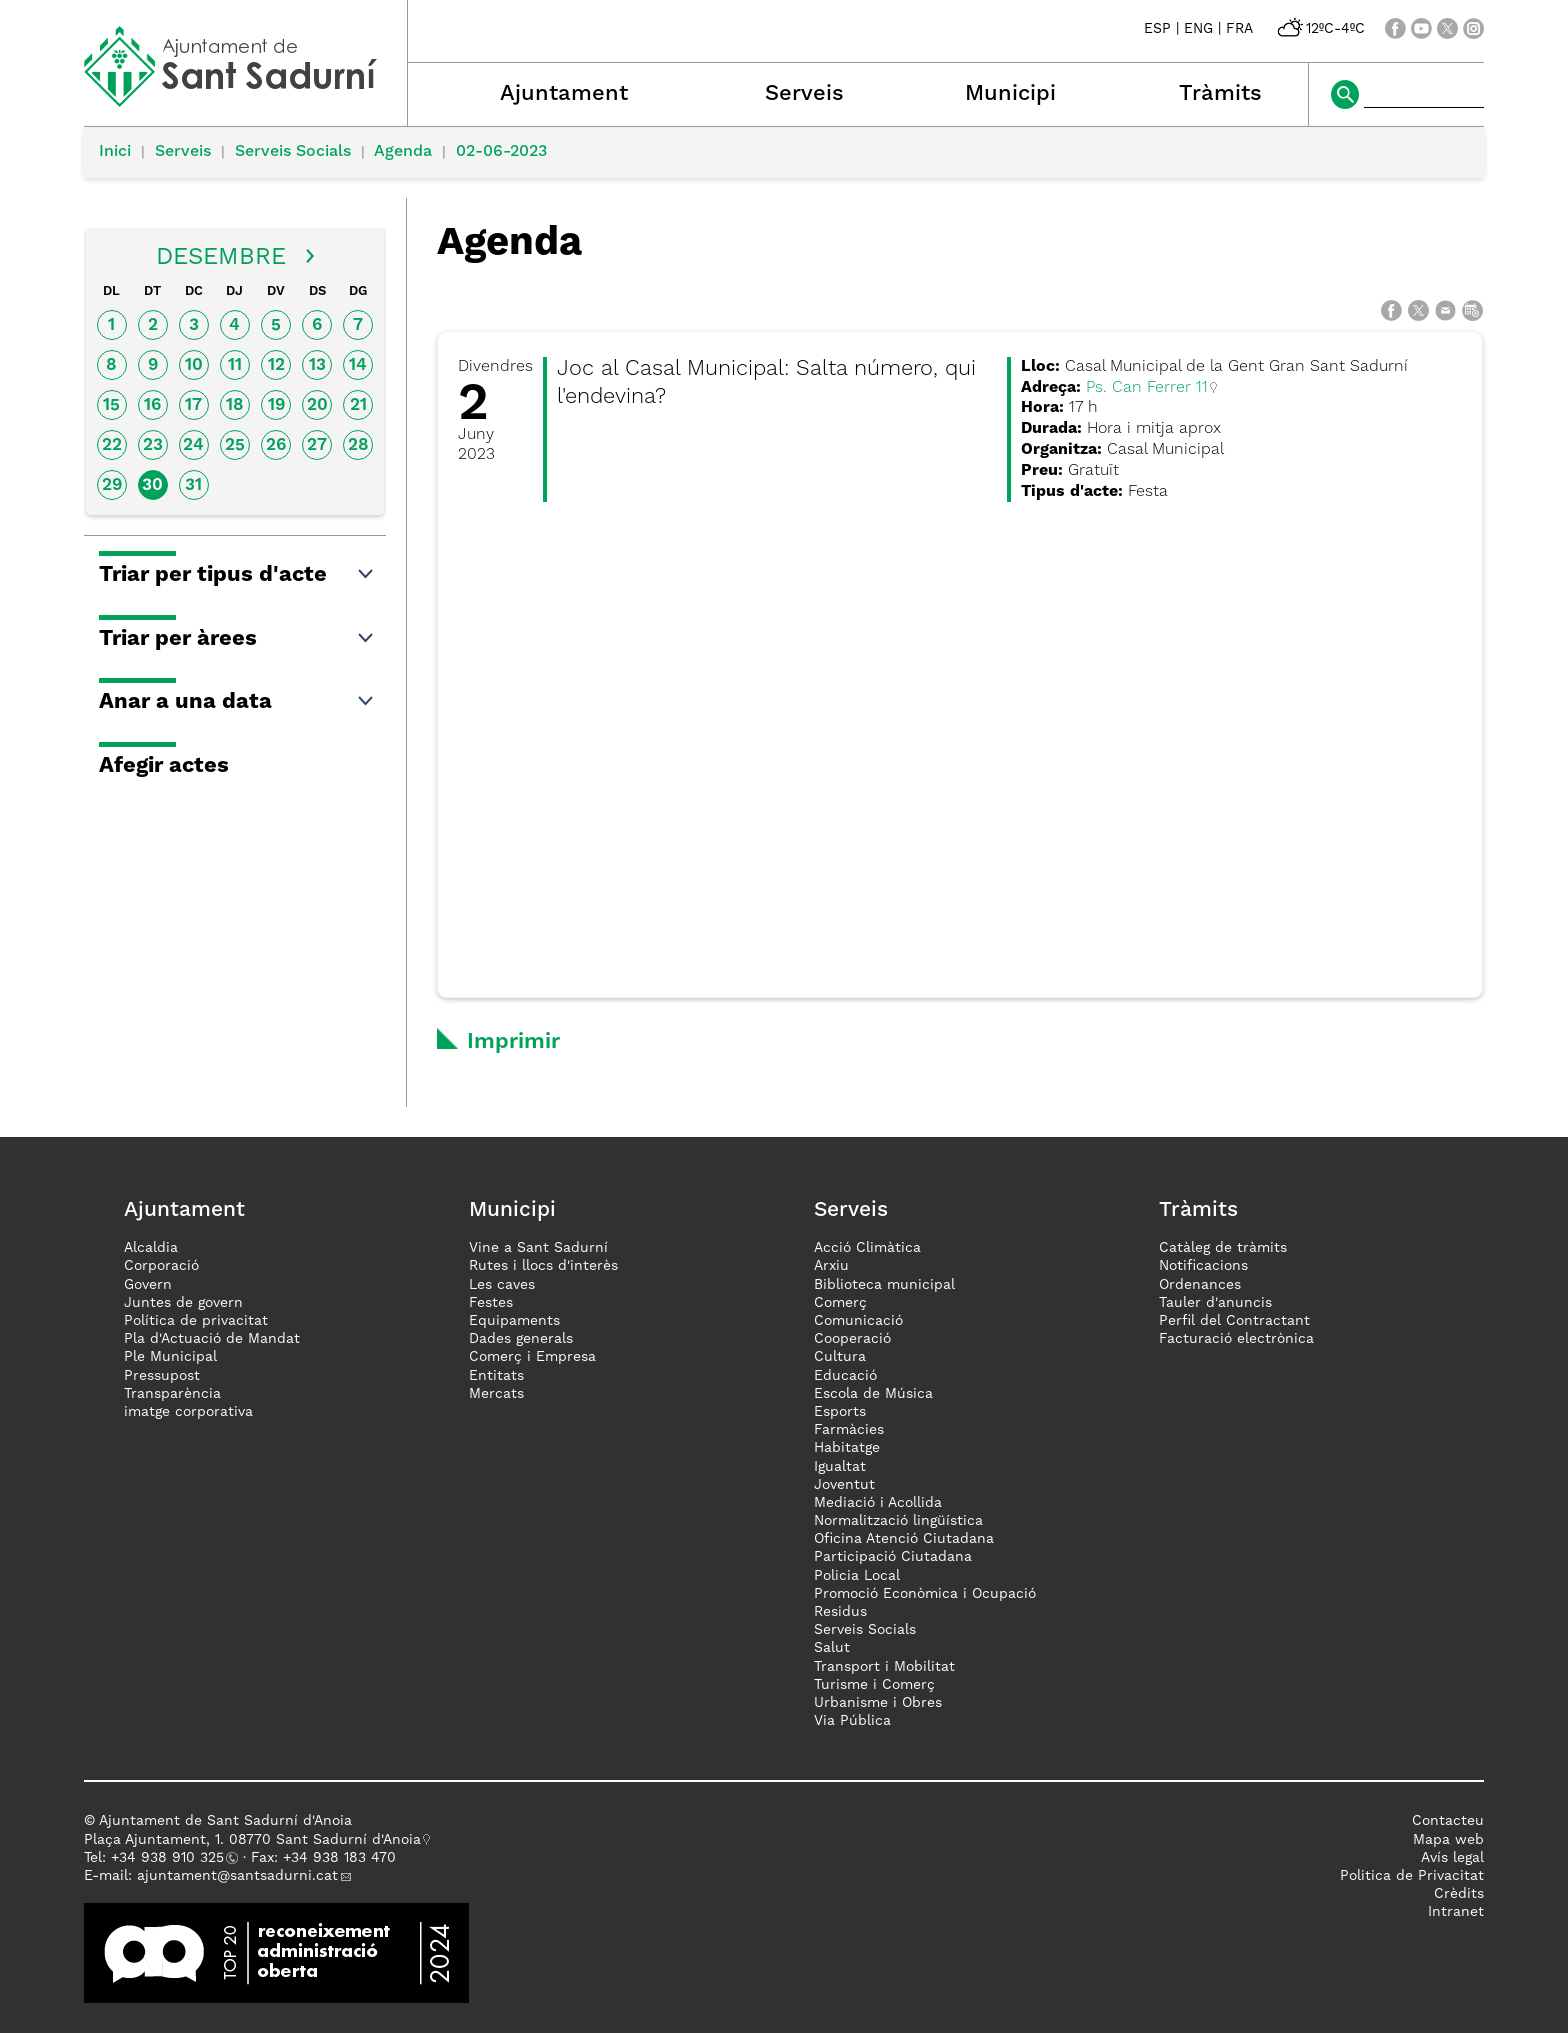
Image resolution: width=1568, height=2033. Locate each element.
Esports (840, 1412)
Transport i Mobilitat (884, 1667)
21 (358, 405)
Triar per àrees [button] (237, 639)
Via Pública (852, 1721)
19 (276, 405)
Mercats (496, 1394)
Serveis (804, 94)
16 (152, 405)
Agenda (403, 152)
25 (235, 445)
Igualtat (840, 1467)
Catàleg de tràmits (1223, 1248)
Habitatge (847, 1448)
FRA (1239, 29)
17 (193, 405)
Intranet (1456, 1912)
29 (112, 485)
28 (358, 445)
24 (193, 445)
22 (112, 445)
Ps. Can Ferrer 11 (1147, 388)
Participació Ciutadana (893, 1557)
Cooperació (852, 1339)
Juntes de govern (183, 1303)
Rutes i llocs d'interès (543, 1266)
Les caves (502, 1285)
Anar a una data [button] (237, 702)
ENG (1198, 29)
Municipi (1010, 94)
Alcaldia (151, 1248)
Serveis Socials (293, 152)
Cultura (840, 1357)
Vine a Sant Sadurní (538, 1248)
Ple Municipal (170, 1357)
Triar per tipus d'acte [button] (237, 575)
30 (152, 485)
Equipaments (514, 1321)
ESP (1157, 29)
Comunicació (858, 1321)
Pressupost (162, 1376)
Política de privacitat (196, 1321)
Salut (832, 1648)
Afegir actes (164, 766)
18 (235, 405)
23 (153, 445)
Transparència (172, 1394)
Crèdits (1459, 1894)
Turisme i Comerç (874, 1685)
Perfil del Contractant (1234, 1321)
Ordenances (1200, 1285)
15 (111, 405)
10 (194, 365)
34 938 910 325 (171, 1858)
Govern (148, 1285)
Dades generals (521, 1339)
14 (358, 365)
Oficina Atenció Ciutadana (904, 1539)
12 (276, 365)
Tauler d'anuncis (1215, 1303)
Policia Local (857, 1576)
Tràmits (1220, 94)
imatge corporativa (188, 1412)
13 (317, 365)
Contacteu (1448, 1821)
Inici (115, 152)
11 (235, 365)
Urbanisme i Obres (878, 1703)
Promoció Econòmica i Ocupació (925, 1594)
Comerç (840, 1303)
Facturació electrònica (1236, 1339)
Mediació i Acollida (878, 1503)
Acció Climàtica (867, 1248)
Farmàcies (849, 1430)
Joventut (844, 1485)
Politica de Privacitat (1412, 1876)
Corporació (161, 1266)
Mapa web (1448, 1840)
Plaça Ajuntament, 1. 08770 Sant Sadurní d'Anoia (252, 1840)
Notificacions (1203, 1266)
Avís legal (1452, 1858)
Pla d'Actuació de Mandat (212, 1339)
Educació (845, 1376)
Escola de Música (873, 1394)
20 (317, 405)
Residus (840, 1612)
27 (317, 445)
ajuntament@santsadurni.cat (237, 1876)
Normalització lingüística (898, 1521)
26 (276, 445)
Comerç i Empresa (532, 1357)
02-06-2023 (501, 152)
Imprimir (513, 1042)
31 (193, 485)
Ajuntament (564, 94)
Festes (491, 1303)
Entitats (496, 1376)
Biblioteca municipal (884, 1285)
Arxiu (831, 1266)
